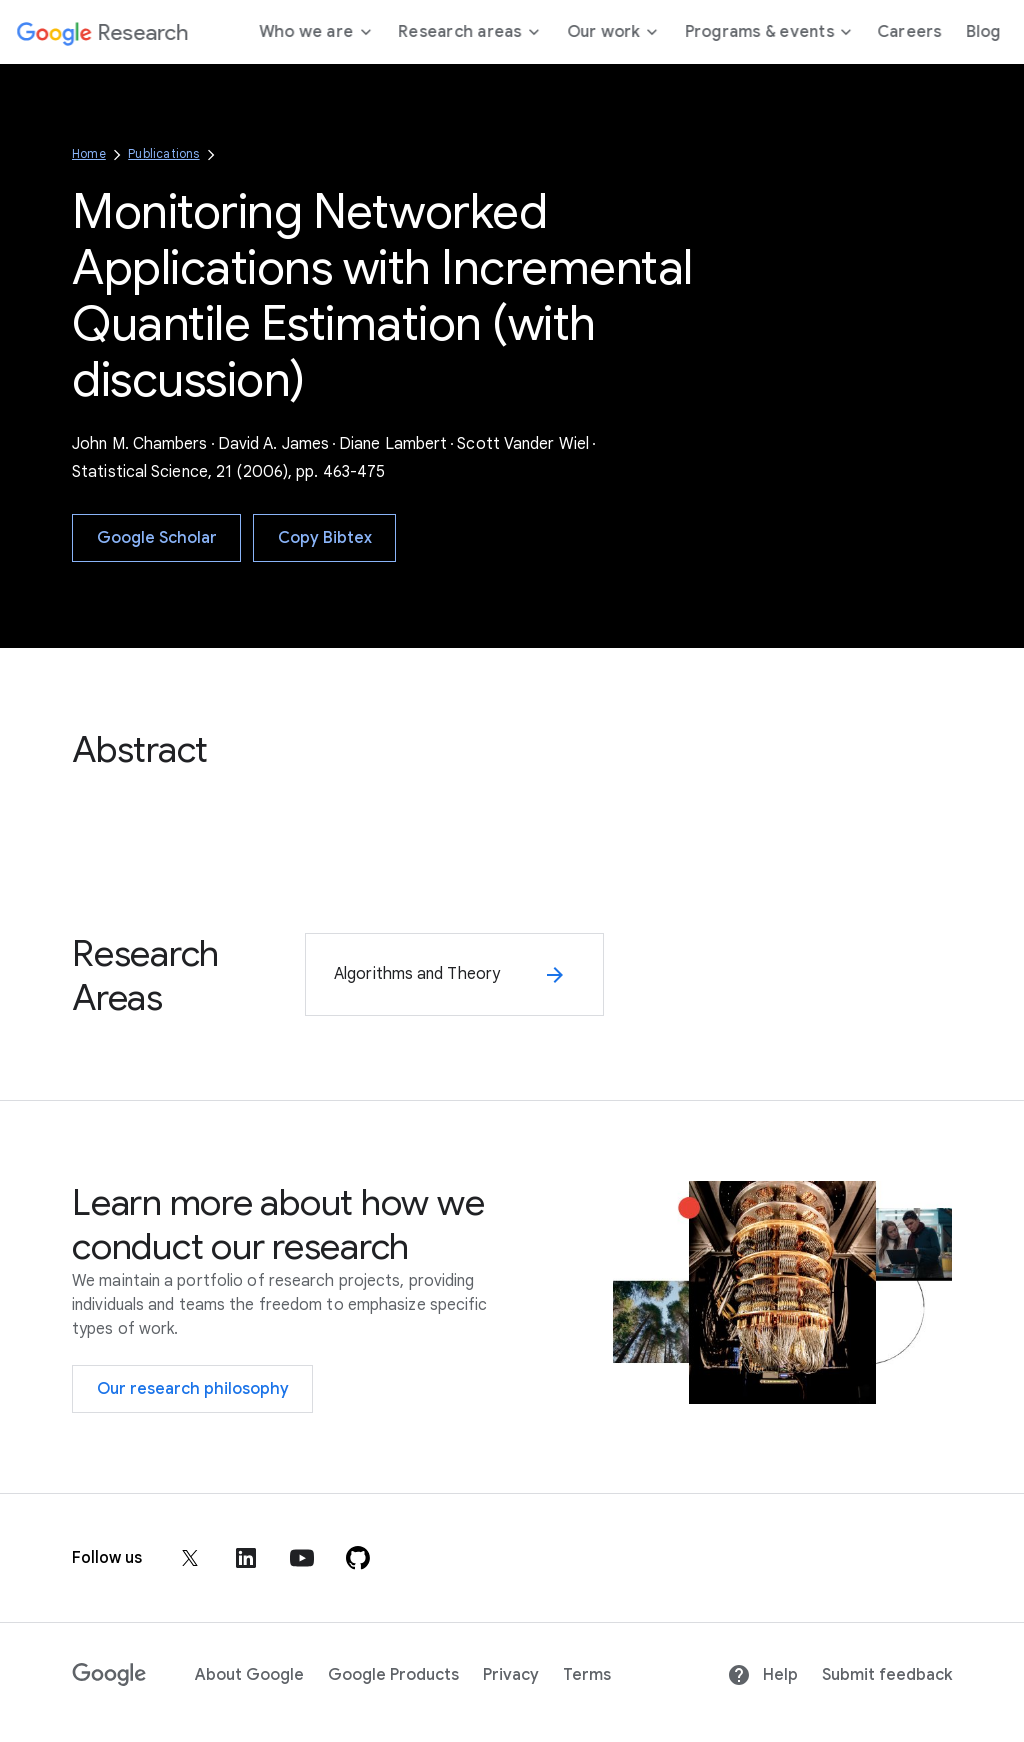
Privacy (511, 1675)
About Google (249, 1675)
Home (89, 153)
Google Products (393, 1675)
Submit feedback (887, 1675)
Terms (587, 1675)
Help (762, 1675)
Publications (163, 153)
